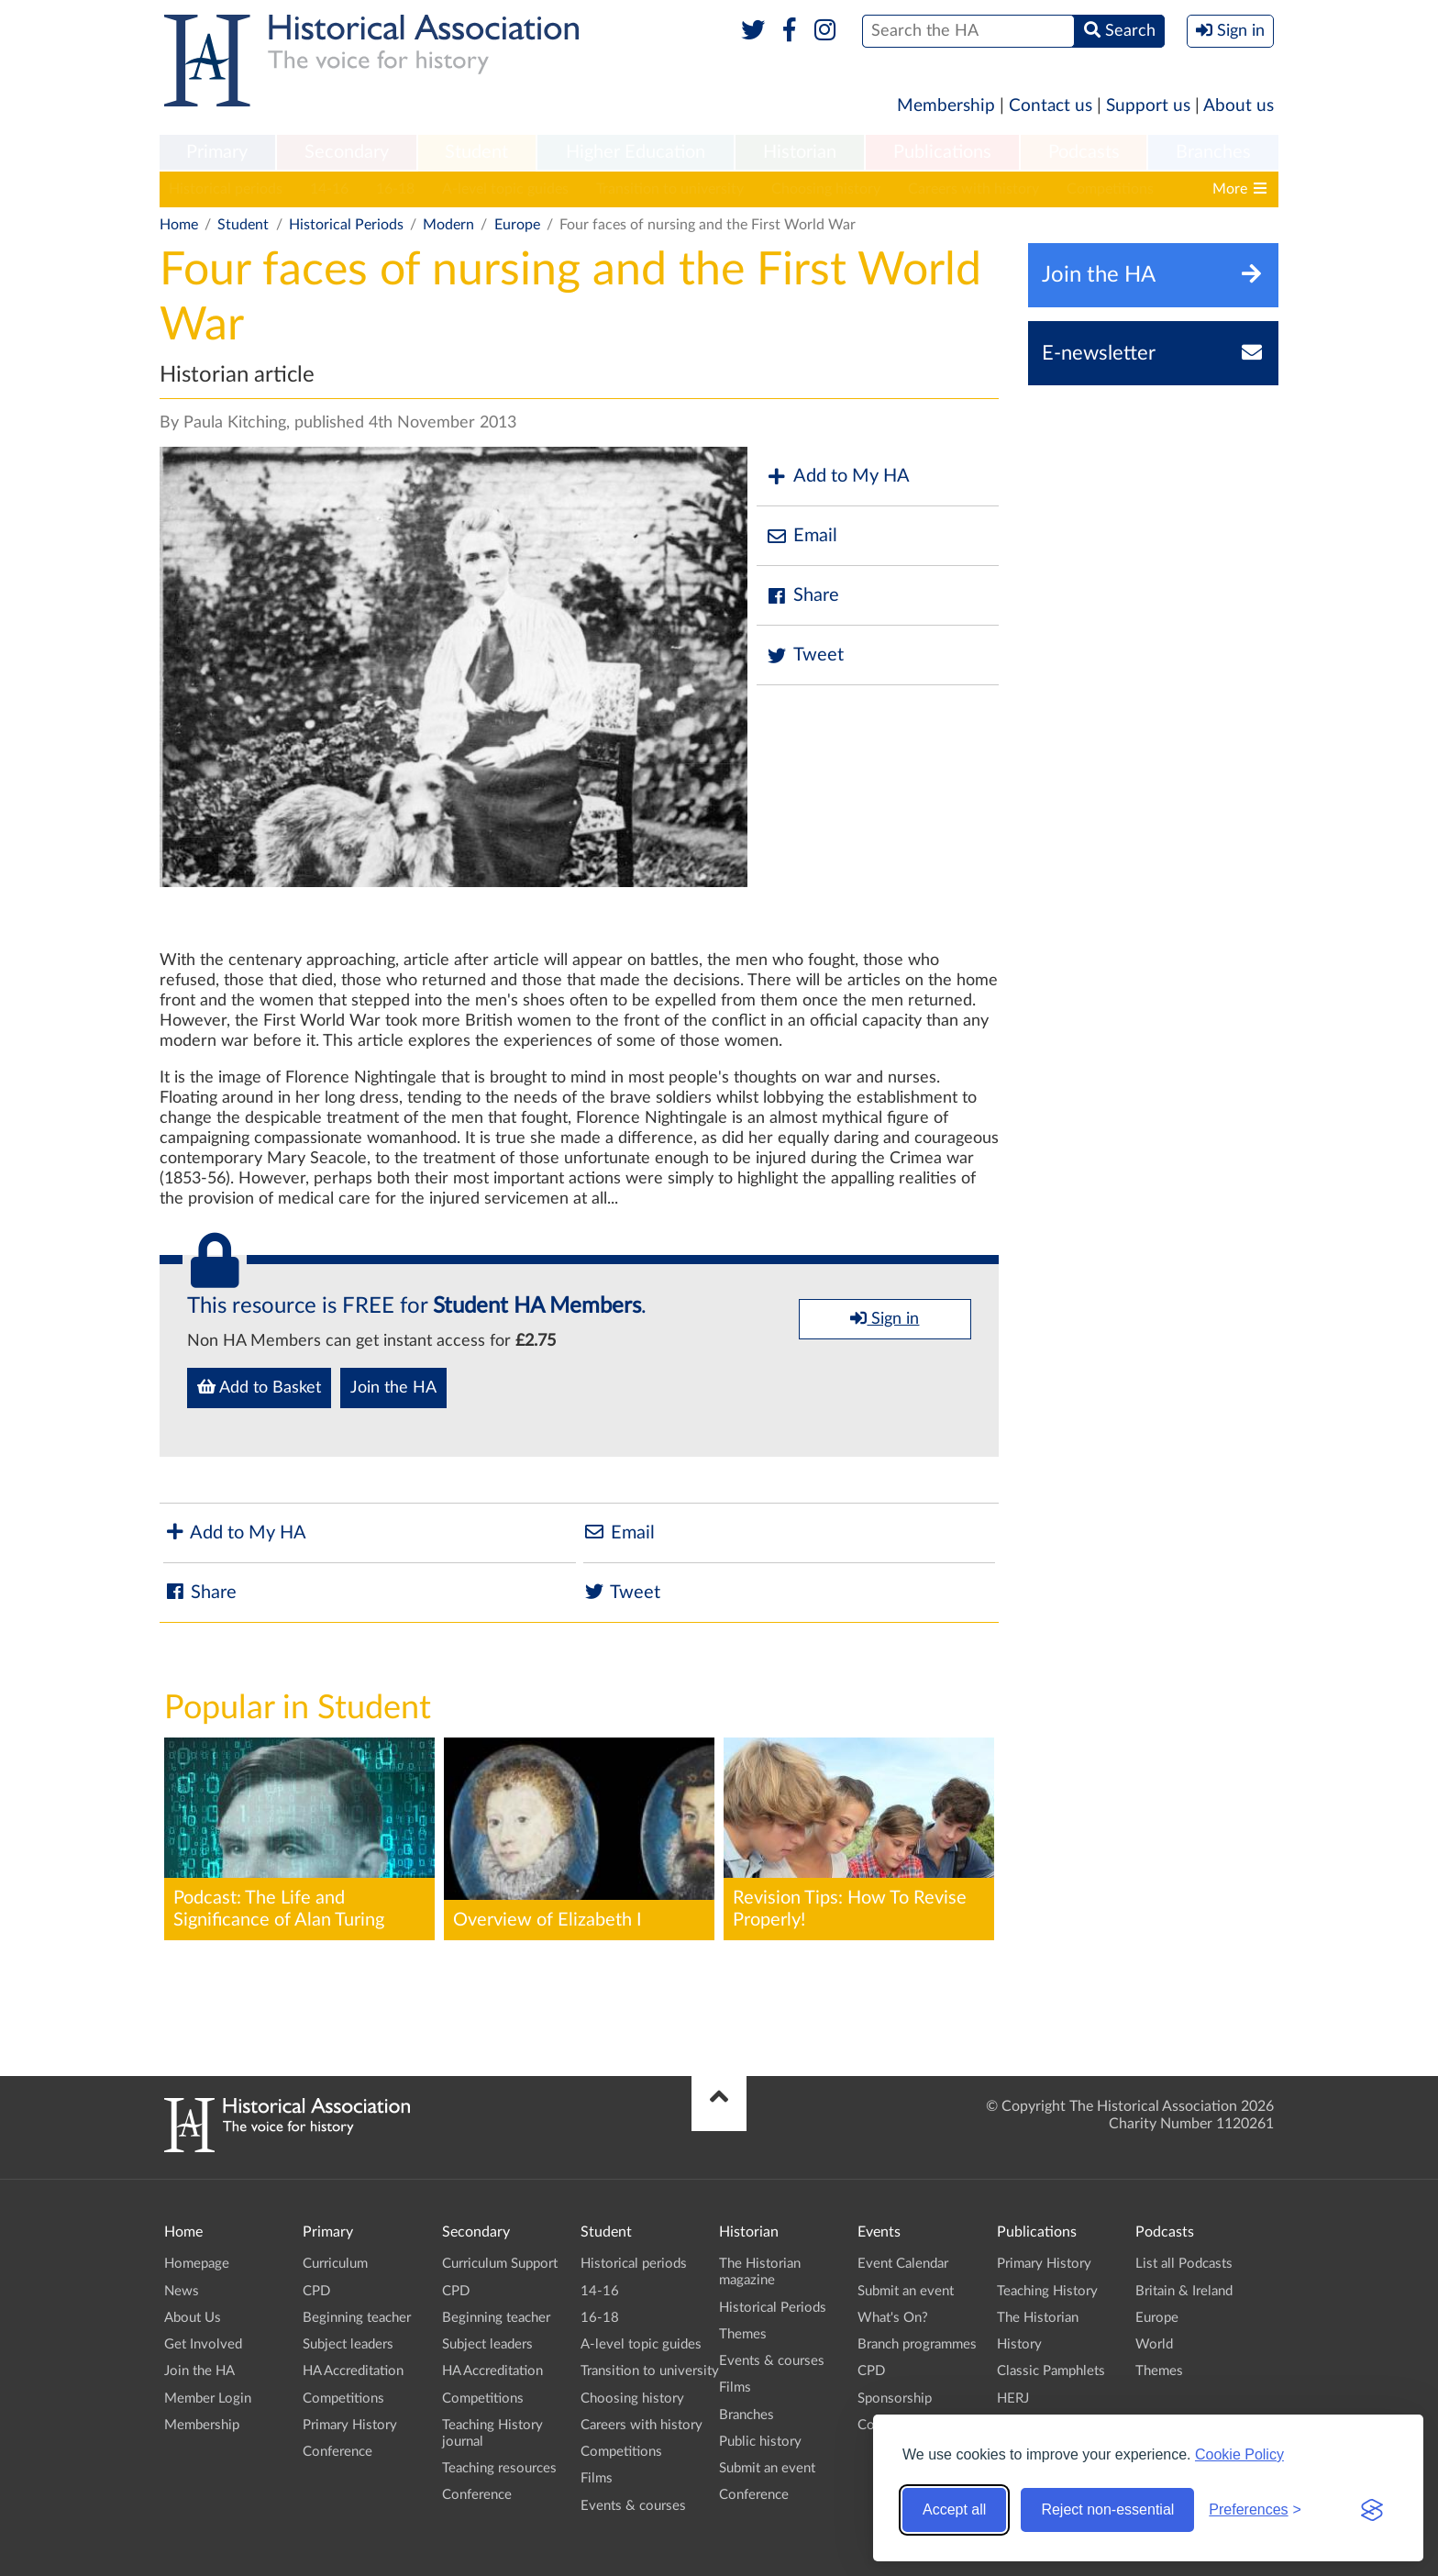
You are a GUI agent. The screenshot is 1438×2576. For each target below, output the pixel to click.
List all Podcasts (1184, 2264)
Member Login (207, 2398)
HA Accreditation (353, 2371)
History (1019, 2344)
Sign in (884, 1318)
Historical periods (225, 189)
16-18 (395, 189)
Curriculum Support (500, 2264)
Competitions (1110, 189)
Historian (799, 152)
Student (476, 152)
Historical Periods (346, 224)
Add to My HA (838, 476)
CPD (316, 2291)
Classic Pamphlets (1051, 2371)
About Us (192, 2318)
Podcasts (1084, 152)
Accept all (954, 2509)
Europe (517, 224)
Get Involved (203, 2344)
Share (802, 595)
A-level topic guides (505, 189)
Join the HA (393, 1388)
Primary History (350, 2425)
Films (597, 2478)
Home (179, 224)
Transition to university (670, 189)
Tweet (805, 655)
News (181, 2291)
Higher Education (635, 152)
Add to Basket (259, 1387)
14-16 (329, 189)
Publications (942, 152)
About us (1238, 106)
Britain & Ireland (1184, 2291)
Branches (1213, 152)
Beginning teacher (357, 2318)
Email (801, 536)
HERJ (1013, 2398)
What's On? (892, 2318)
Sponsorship (894, 2398)
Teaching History (1047, 2291)
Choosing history (825, 189)
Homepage (196, 2264)
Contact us (1050, 106)
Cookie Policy (1239, 2454)
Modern (448, 224)
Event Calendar (902, 2264)
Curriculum (335, 2264)
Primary (217, 152)
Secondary (346, 152)
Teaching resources (499, 2468)
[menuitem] (217, 153)
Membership (946, 106)
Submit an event (767, 2468)
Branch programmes (917, 2344)
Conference (337, 2452)
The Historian (1037, 2318)
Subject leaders (348, 2344)
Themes (743, 2334)
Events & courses (633, 2506)
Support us (1148, 106)
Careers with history (973, 189)
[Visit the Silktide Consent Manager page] (1372, 2510)
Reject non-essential (1107, 2509)
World (1154, 2344)
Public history (760, 2441)
